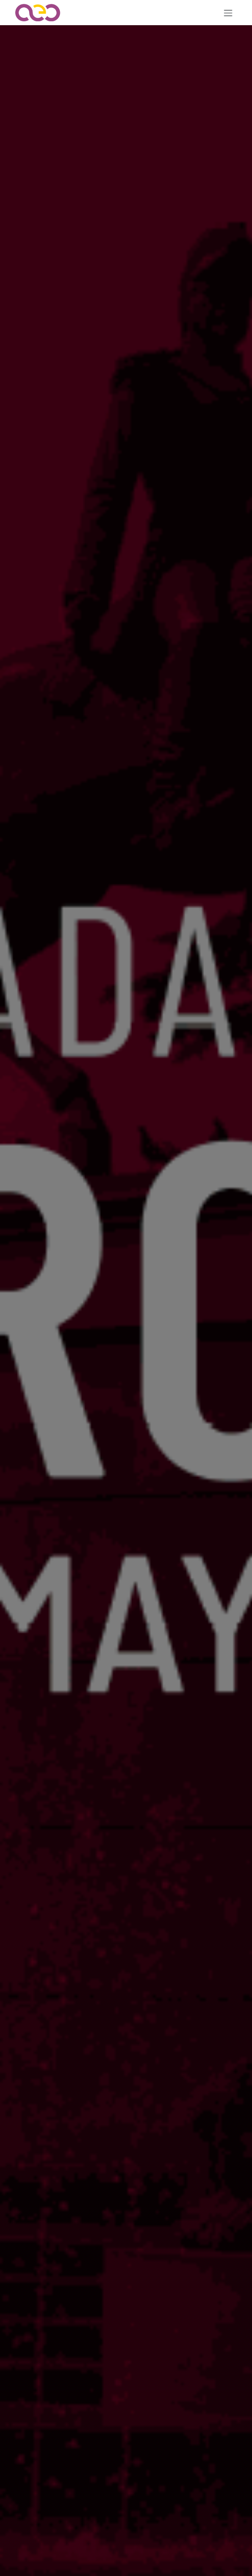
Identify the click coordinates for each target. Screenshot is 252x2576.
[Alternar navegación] (228, 12)
